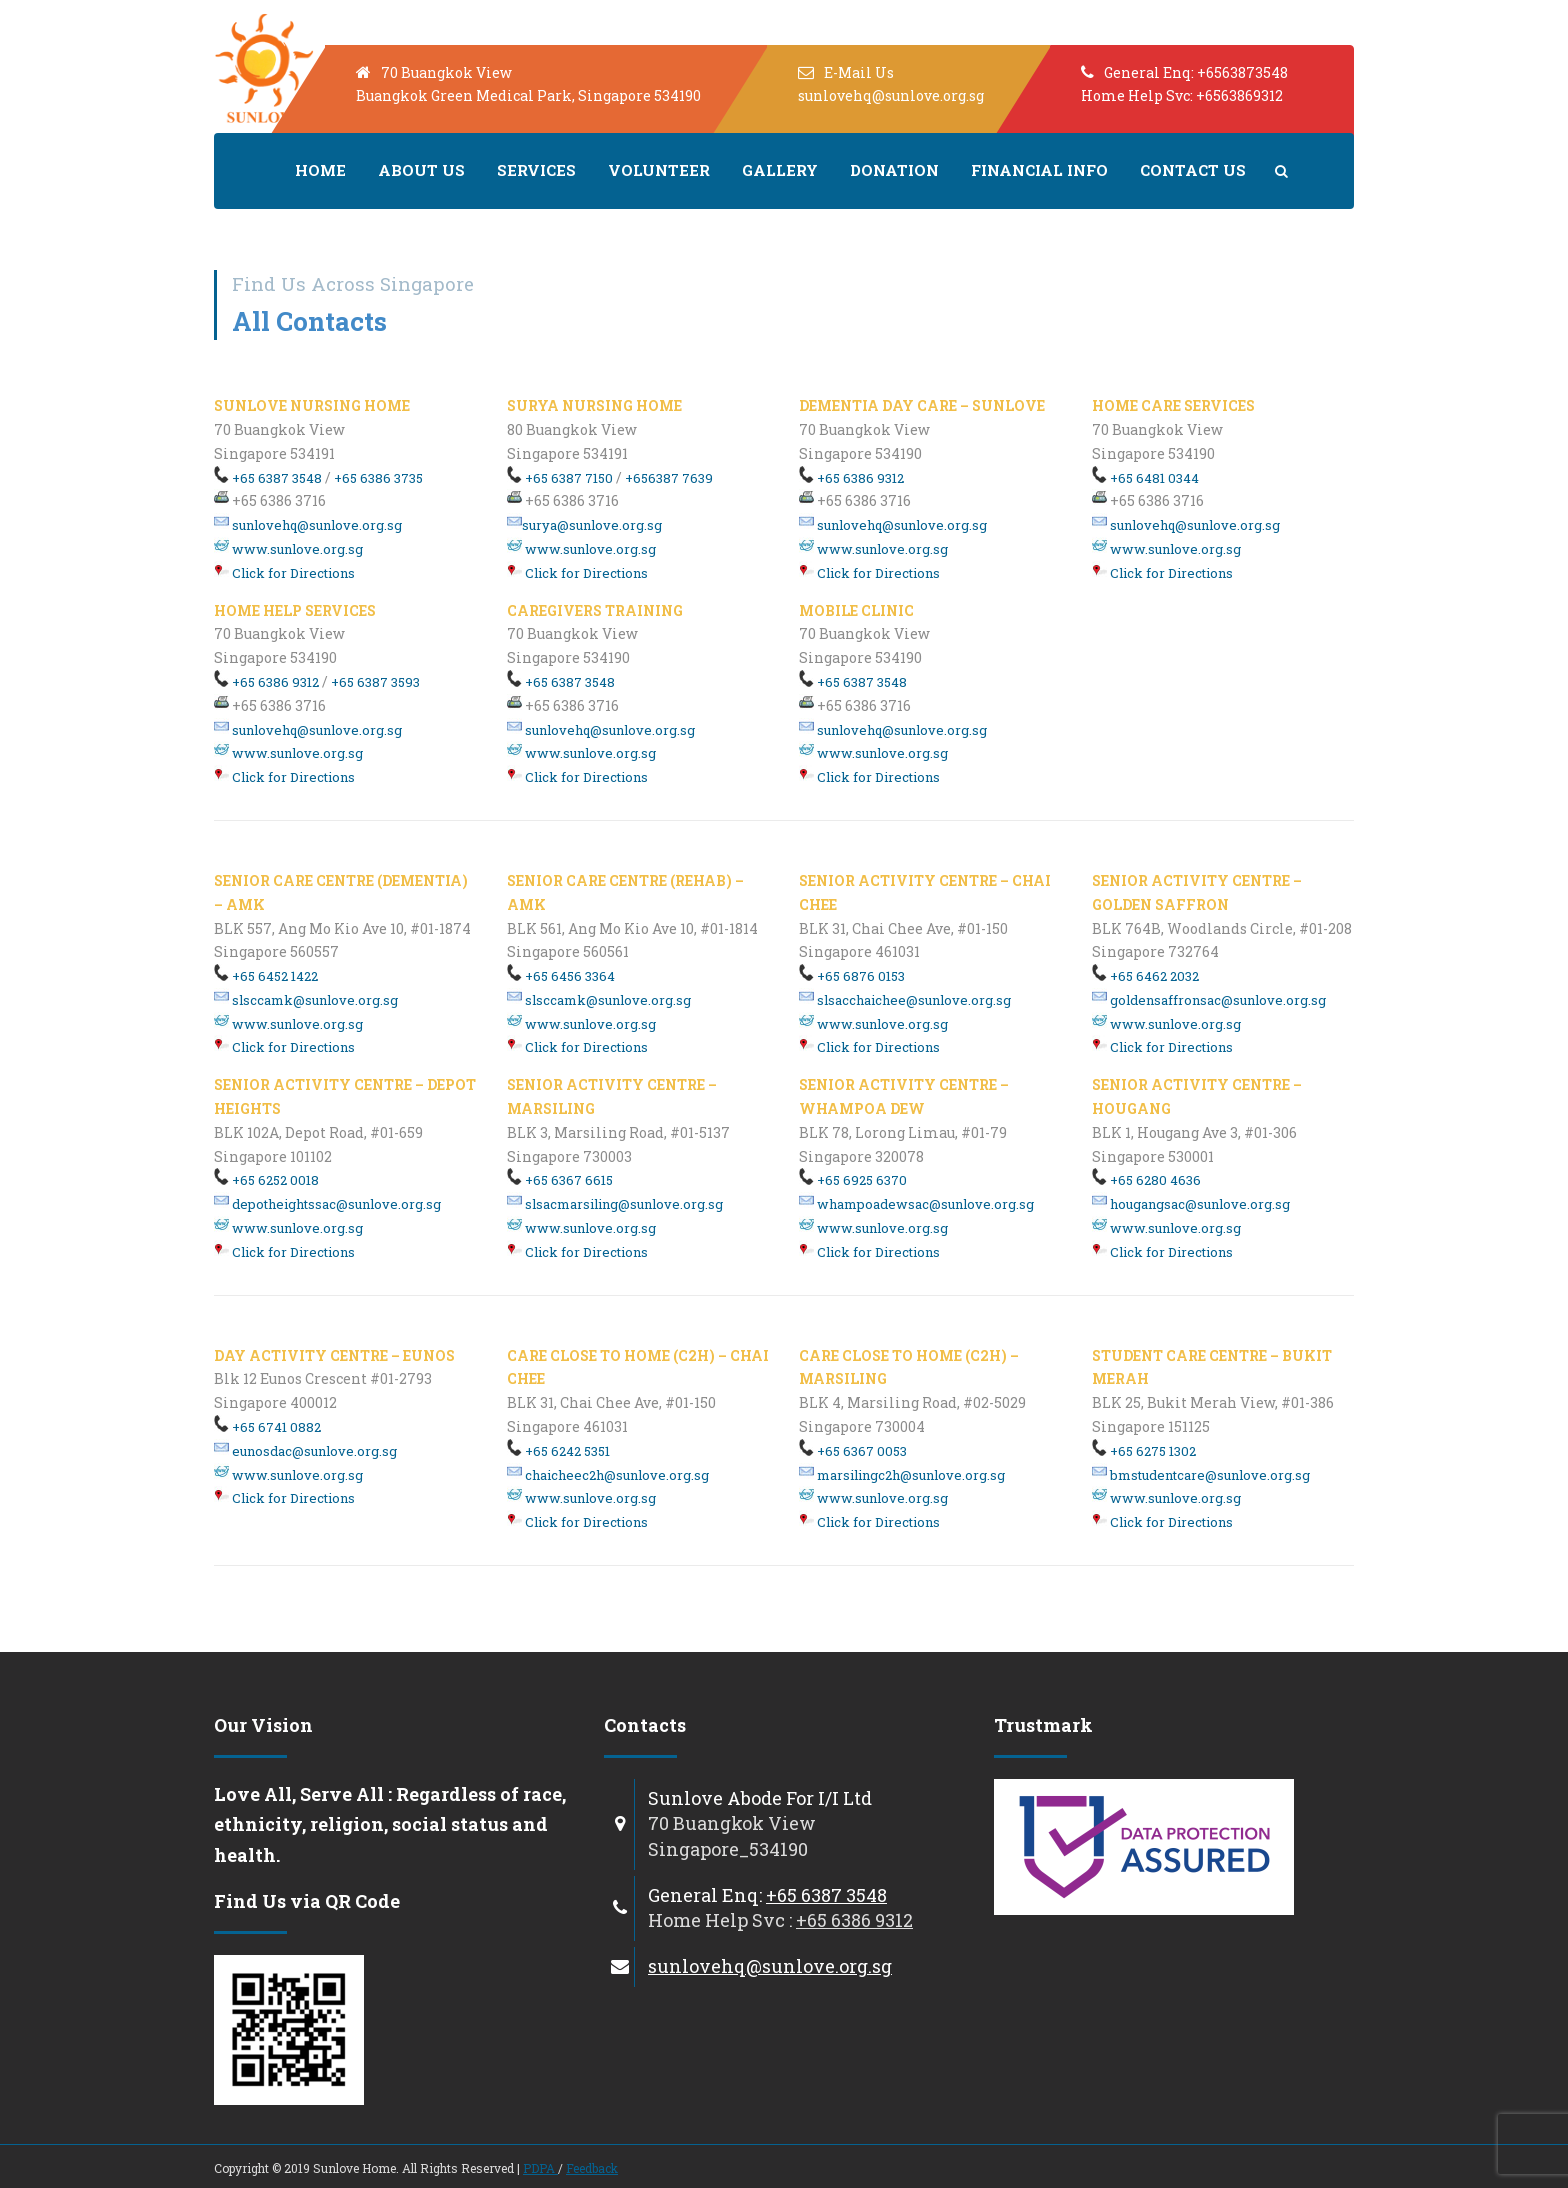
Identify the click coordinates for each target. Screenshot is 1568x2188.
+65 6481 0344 (1145, 478)
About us (421, 170)
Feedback (592, 2168)
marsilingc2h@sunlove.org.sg (902, 1475)
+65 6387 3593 (375, 682)
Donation (894, 170)
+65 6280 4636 (1146, 1180)
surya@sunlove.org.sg (584, 525)
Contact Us (1193, 170)
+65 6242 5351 (558, 1451)
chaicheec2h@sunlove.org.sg (608, 1475)
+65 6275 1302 (1144, 1451)
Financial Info (1039, 170)
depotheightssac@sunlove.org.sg (327, 1204)
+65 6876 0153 (852, 976)
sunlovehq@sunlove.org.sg (308, 525)
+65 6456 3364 (561, 976)
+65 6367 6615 (560, 1180)
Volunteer (659, 170)
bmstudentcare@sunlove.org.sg (1201, 1475)
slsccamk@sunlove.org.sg (306, 1000)
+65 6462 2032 (1145, 976)
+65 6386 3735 (378, 478)
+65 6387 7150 (560, 478)
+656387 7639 (669, 478)
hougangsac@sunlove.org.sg (1191, 1204)
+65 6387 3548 (268, 478)
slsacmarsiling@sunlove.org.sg (615, 1204)
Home (320, 170)
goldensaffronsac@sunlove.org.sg (1209, 1000)
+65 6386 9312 (266, 682)
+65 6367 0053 (853, 1451)
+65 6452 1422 (266, 976)
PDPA (540, 2168)
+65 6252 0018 (266, 1180)
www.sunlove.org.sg (288, 549)
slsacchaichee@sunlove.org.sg (905, 1000)
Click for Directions (284, 573)
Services (536, 170)
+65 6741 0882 (267, 1427)
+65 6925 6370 (853, 1180)
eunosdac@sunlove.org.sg (305, 1451)
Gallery (780, 170)
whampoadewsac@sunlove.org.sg (916, 1204)
